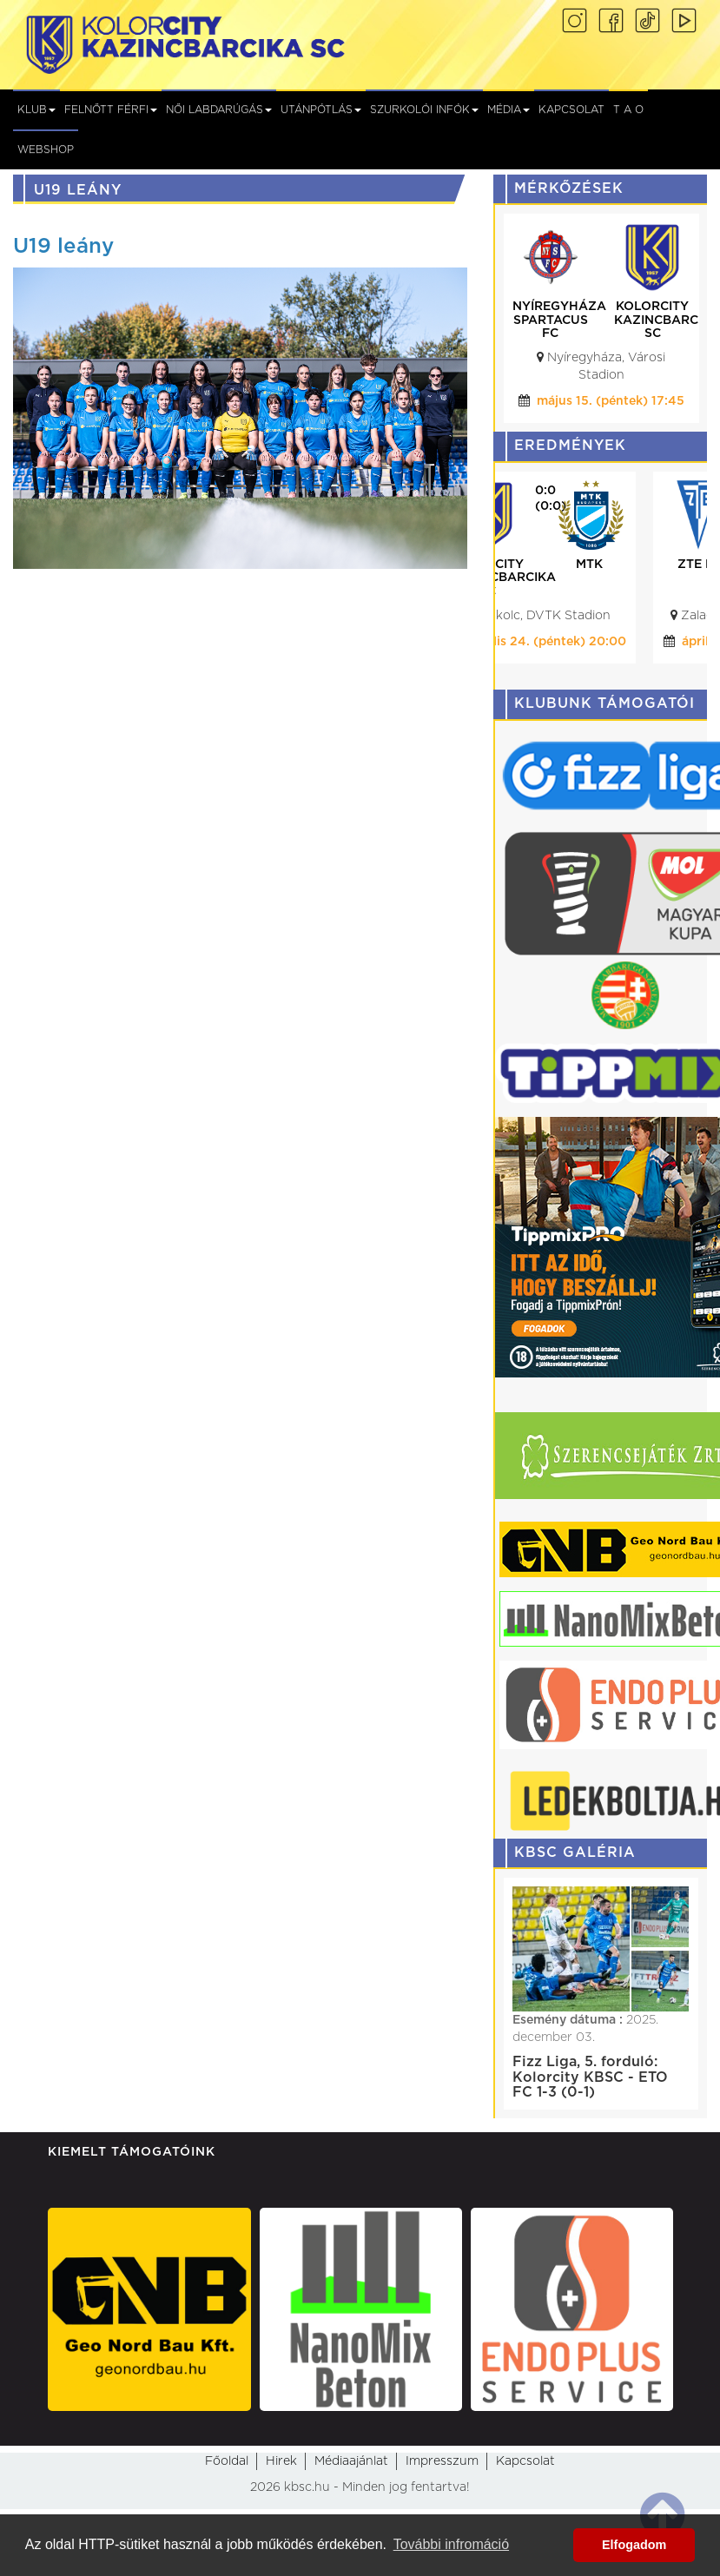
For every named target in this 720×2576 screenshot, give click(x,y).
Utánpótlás (321, 109)
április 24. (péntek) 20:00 (610, 642)
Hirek (281, 2461)
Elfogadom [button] (634, 2545)
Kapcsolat (571, 109)
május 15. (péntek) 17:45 (610, 401)
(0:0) (613, 506)
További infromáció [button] (451, 2544)
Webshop (45, 149)
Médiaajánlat (351, 2461)
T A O (628, 109)
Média (508, 109)
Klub (36, 109)
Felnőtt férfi (110, 109)
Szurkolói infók (424, 109)
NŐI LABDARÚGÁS (219, 109)
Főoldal (226, 2461)
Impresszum (442, 2461)
